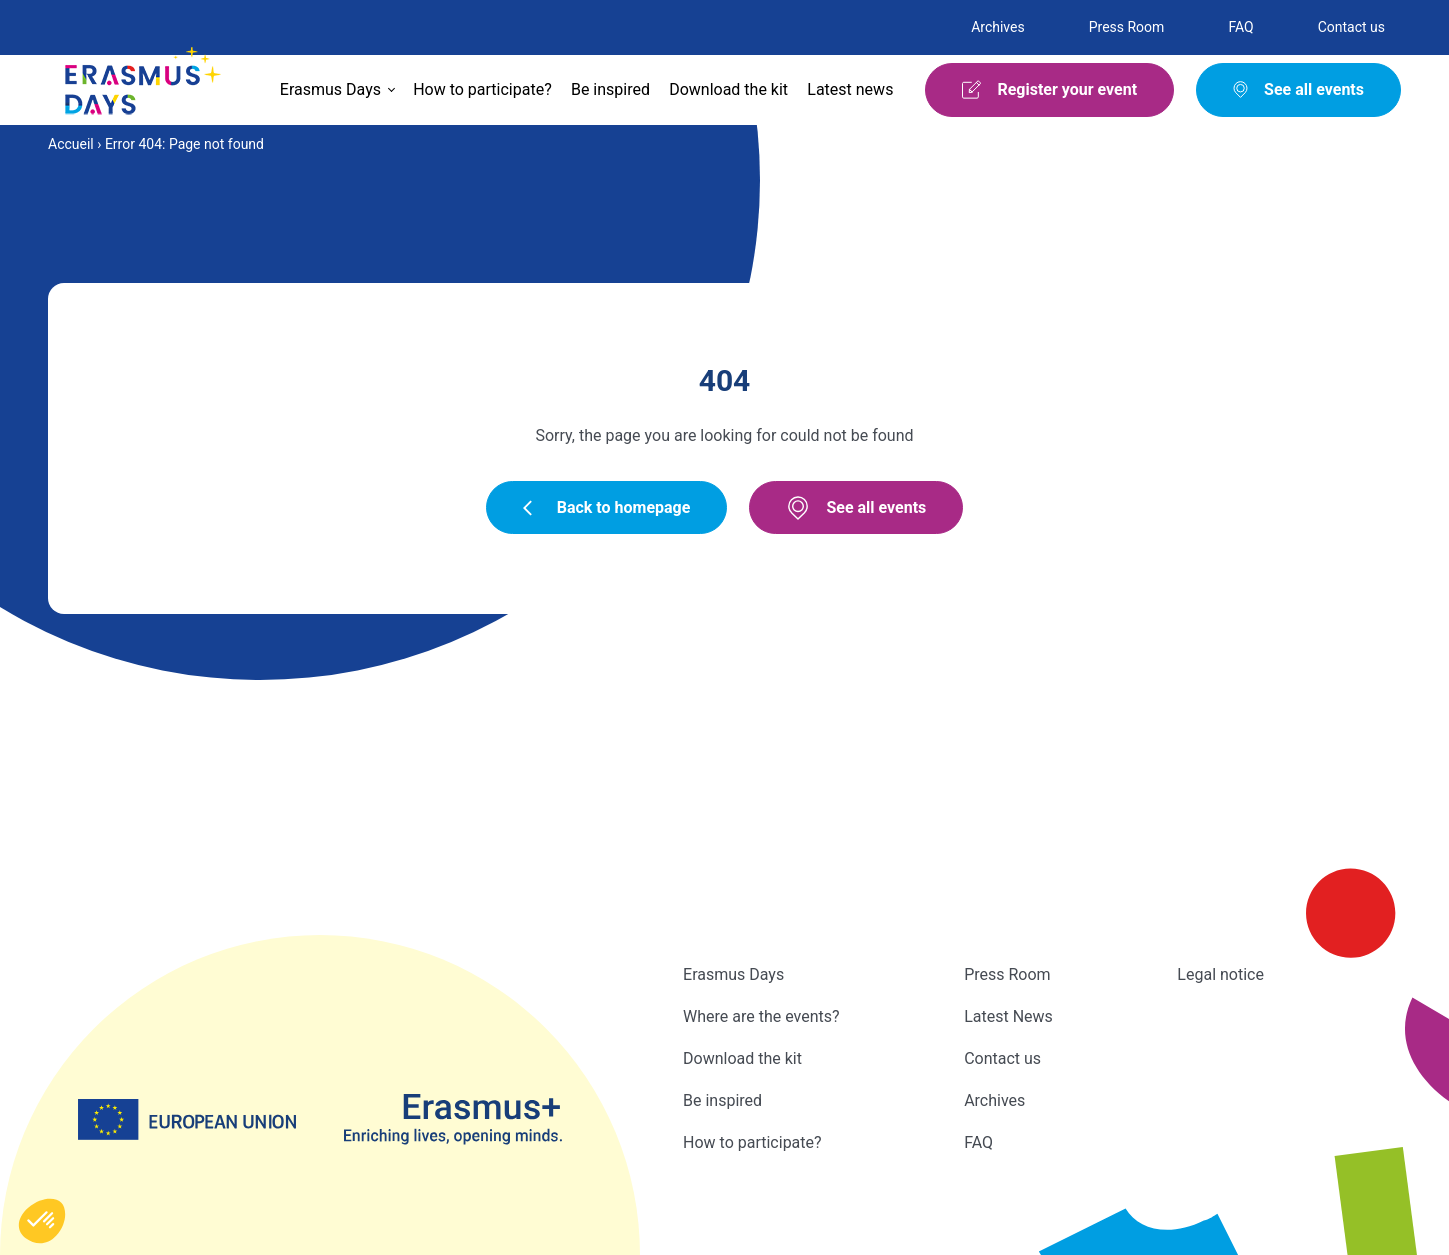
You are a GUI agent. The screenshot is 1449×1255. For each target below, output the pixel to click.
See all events (856, 508)
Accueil (71, 144)
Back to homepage (607, 507)
